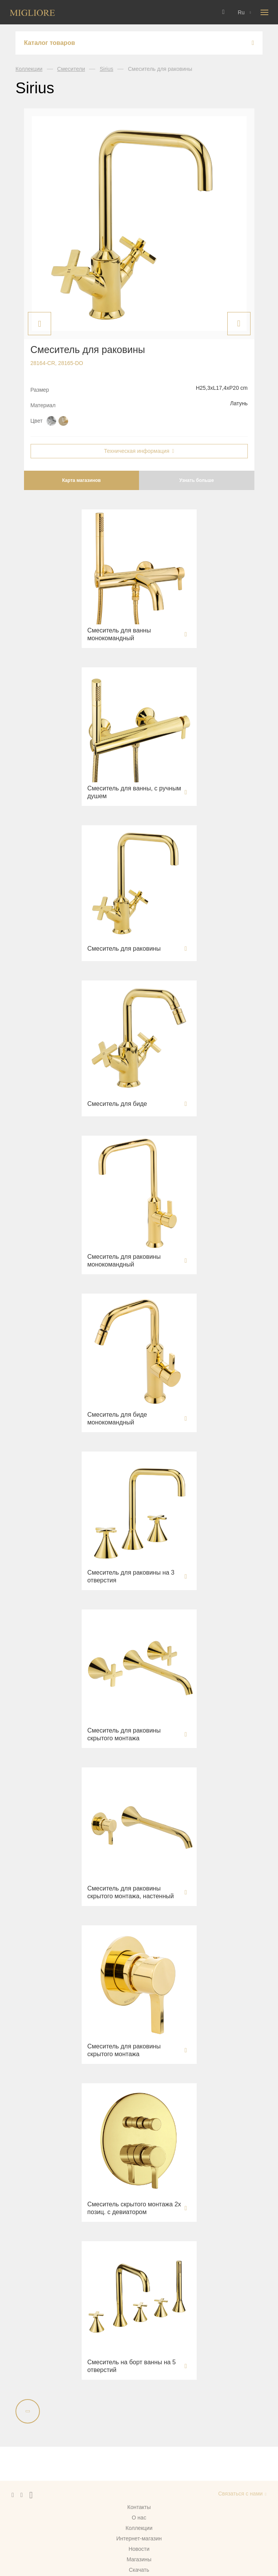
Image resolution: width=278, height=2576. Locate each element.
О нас (139, 2517)
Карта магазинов (81, 480)
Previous (39, 323)
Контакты (139, 2507)
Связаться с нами (240, 2493)
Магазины (139, 2559)
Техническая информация (136, 451)
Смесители (71, 69)
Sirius (106, 69)
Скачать (139, 2570)
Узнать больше (196, 480)
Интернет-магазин (139, 2538)
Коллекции (29, 69)
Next (239, 323)
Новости (139, 2549)
